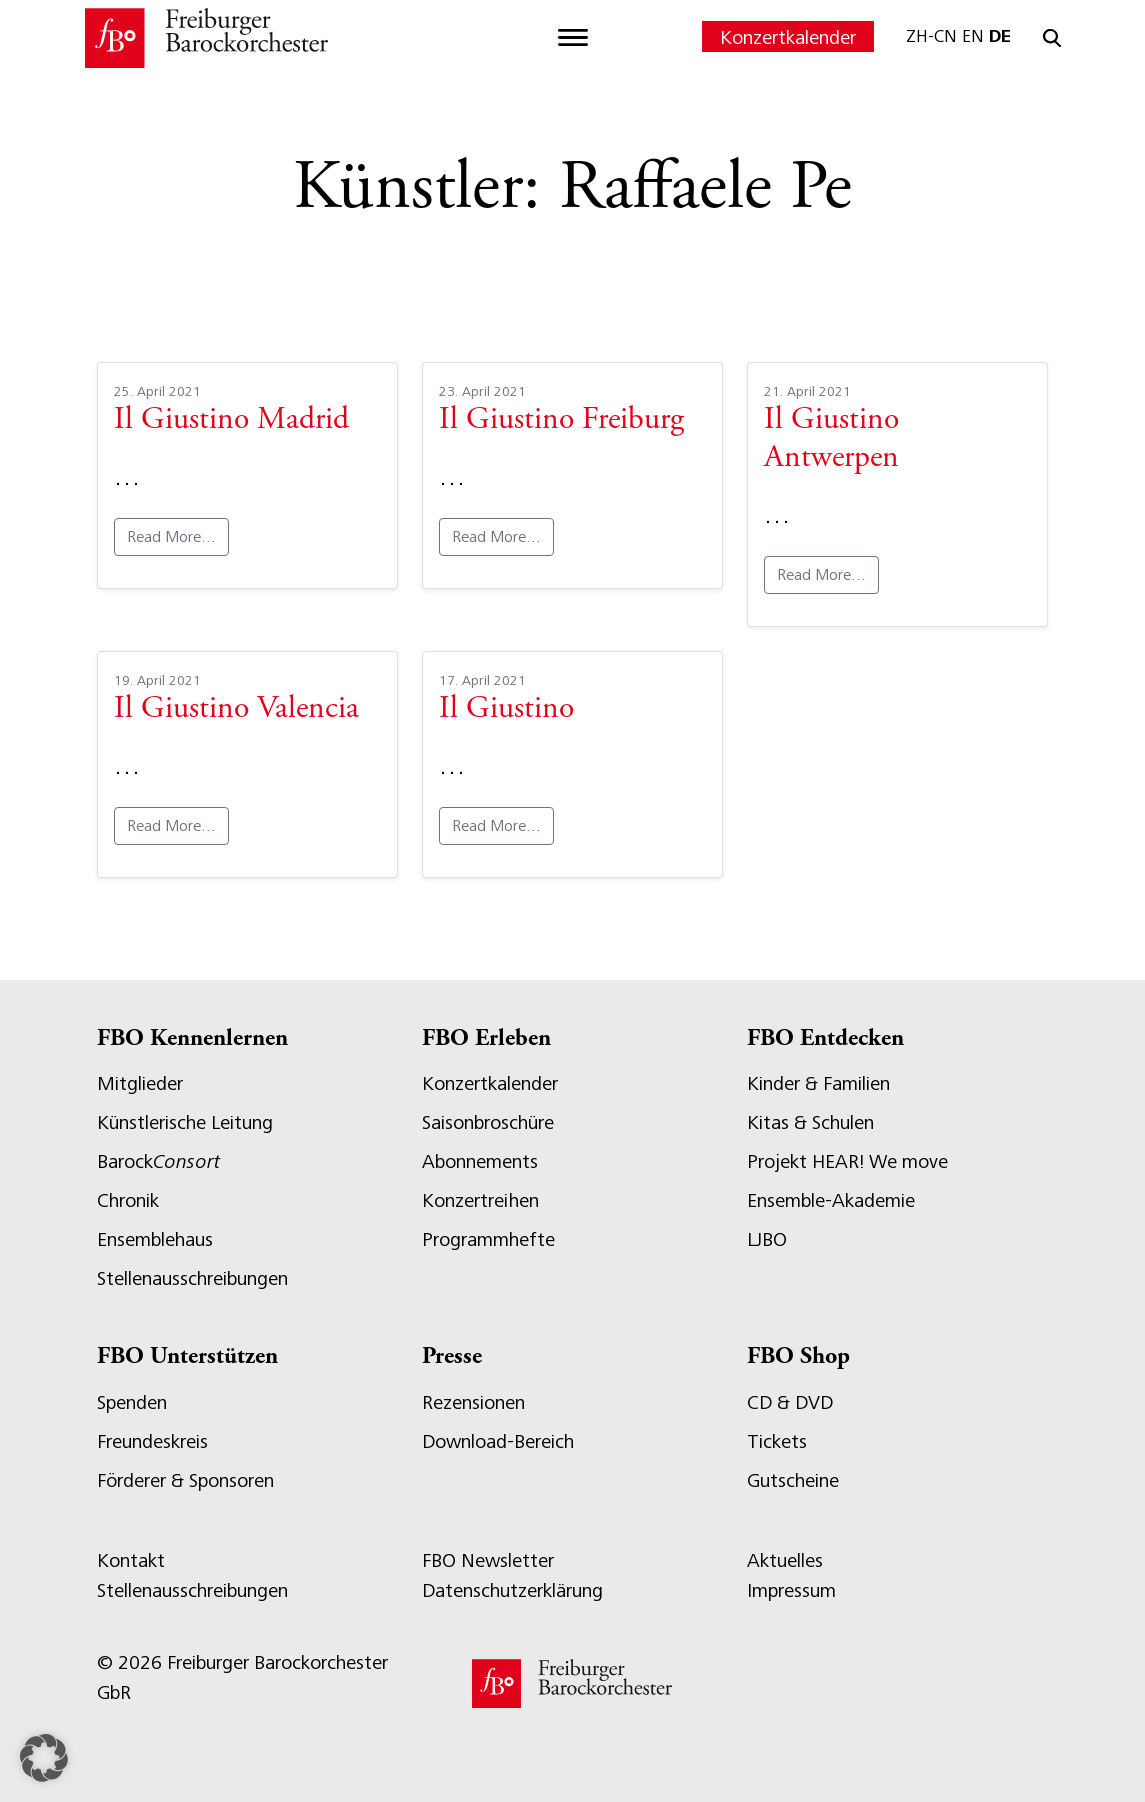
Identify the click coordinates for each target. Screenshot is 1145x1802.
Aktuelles (785, 1560)
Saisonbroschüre (488, 1122)
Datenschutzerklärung (512, 1590)
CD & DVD (790, 1402)
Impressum (791, 1590)
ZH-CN (931, 36)
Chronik (128, 1200)
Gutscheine (793, 1480)
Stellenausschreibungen (192, 1278)
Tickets (777, 1441)
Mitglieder (140, 1083)
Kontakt (131, 1560)
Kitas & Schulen (810, 1122)
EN (973, 36)
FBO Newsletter (488, 1560)
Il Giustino (506, 710)
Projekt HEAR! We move (847, 1161)
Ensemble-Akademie (831, 1200)
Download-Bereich (498, 1441)
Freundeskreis (152, 1441)
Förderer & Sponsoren (185, 1480)
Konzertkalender (788, 37)
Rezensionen (473, 1402)
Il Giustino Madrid (231, 421)
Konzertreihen (480, 1200)
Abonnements (480, 1161)
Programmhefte (488, 1239)
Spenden (132, 1402)
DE (1000, 36)
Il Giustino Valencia (236, 710)
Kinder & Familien (818, 1083)
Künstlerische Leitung (185, 1122)
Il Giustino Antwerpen (831, 440)
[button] (44, 1758)
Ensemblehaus (155, 1239)
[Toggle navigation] (573, 38)
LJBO (767, 1239)
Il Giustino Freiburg (561, 421)
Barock (158, 1161)
